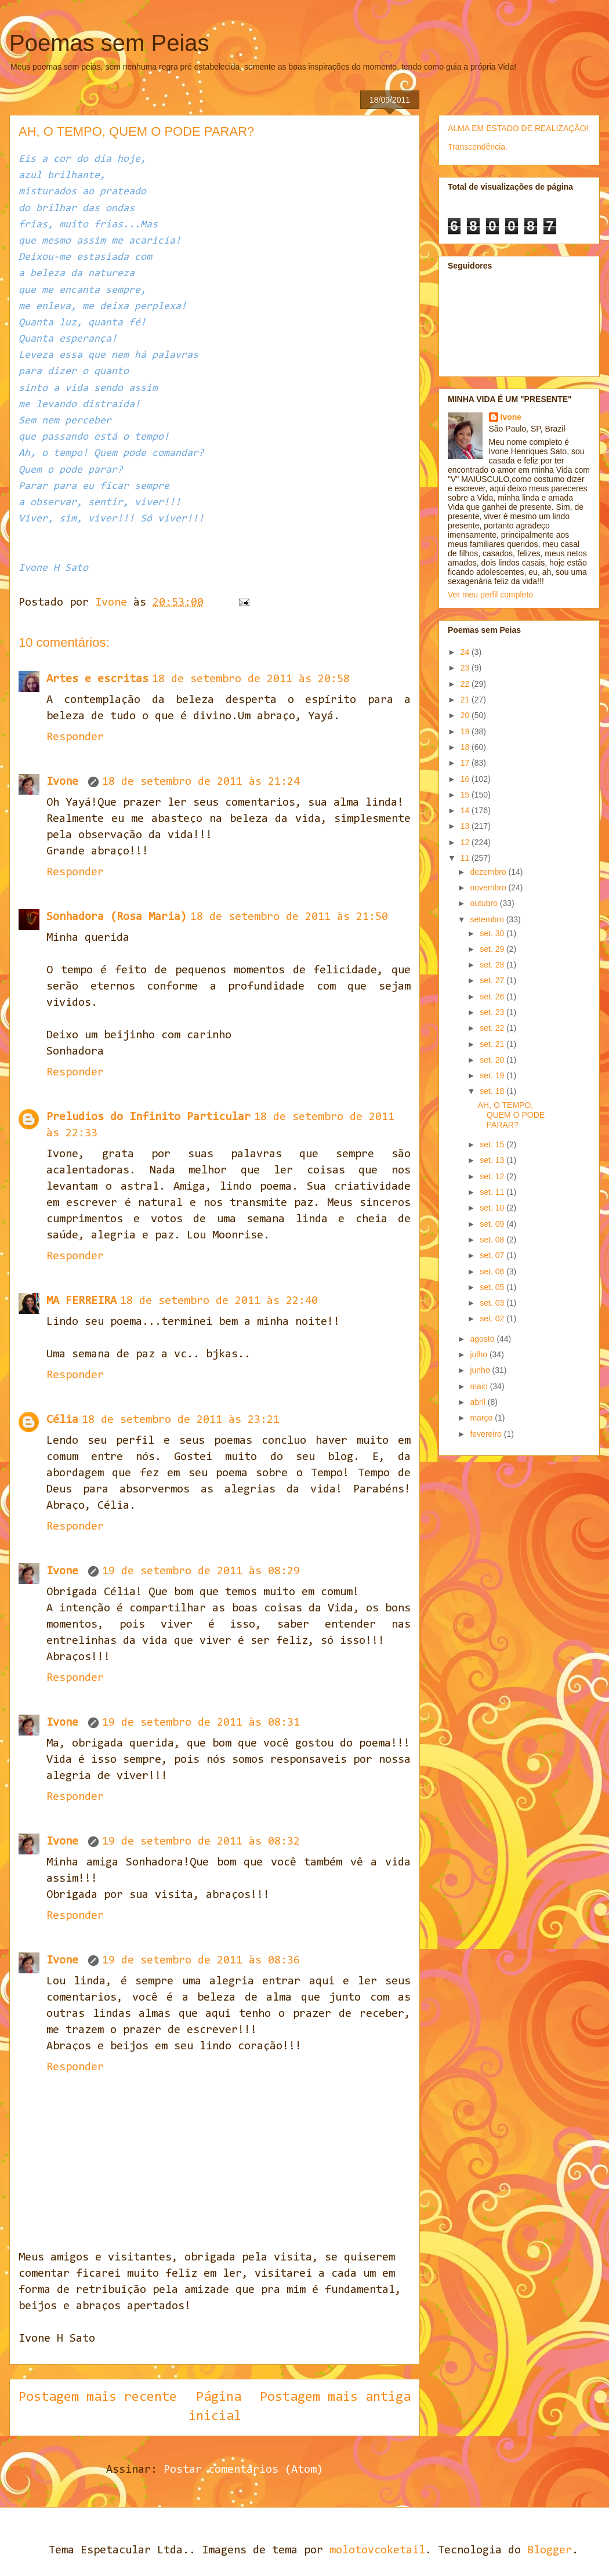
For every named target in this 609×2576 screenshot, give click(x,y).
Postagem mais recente (98, 2397)
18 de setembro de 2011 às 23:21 (181, 1420)
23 (466, 667)
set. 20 (493, 1059)
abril (478, 1402)
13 (466, 826)
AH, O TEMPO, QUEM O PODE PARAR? (511, 1114)
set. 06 (493, 1271)
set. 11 (493, 1192)
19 (466, 731)
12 (466, 842)
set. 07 (493, 1255)
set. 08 (493, 1239)
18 (466, 747)
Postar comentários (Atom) (243, 2470)
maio (480, 1386)
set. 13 (493, 1160)
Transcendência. (477, 146)
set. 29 (493, 949)
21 (466, 699)
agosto (483, 1338)
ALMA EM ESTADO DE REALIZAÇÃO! (518, 128)
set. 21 (493, 1044)
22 (466, 684)
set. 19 (493, 1075)
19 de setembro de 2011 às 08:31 (201, 1723)
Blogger (549, 2550)
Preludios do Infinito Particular (148, 1117)
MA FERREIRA (81, 1301)
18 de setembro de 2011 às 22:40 (219, 1301)
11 (466, 858)
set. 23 (493, 1012)
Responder (75, 737)
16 (466, 779)
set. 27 (493, 980)
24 (466, 652)
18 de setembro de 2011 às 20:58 (251, 679)
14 (466, 810)
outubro (484, 903)
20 (466, 715)
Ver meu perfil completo (490, 594)
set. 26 (493, 996)
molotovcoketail (377, 2550)
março (482, 1417)
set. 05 (493, 1287)
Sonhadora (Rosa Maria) (116, 917)
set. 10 (493, 1207)
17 (466, 762)
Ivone (65, 782)
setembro (488, 919)
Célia (62, 1420)
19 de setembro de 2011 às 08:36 (201, 1960)
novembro (489, 887)
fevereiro (486, 1434)
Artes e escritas (97, 679)
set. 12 (493, 1176)
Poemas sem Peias (109, 43)
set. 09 (493, 1224)
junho (481, 1370)
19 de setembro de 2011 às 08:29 (201, 1571)
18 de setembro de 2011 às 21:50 (289, 917)
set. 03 (493, 1302)
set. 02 (493, 1318)
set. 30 (493, 933)
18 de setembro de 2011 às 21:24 (201, 782)
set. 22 (493, 1027)
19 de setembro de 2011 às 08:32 (201, 1841)
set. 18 (493, 1091)
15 (466, 794)
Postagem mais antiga (335, 2397)
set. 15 (493, 1144)
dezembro (489, 871)
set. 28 (493, 964)
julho (479, 1354)
